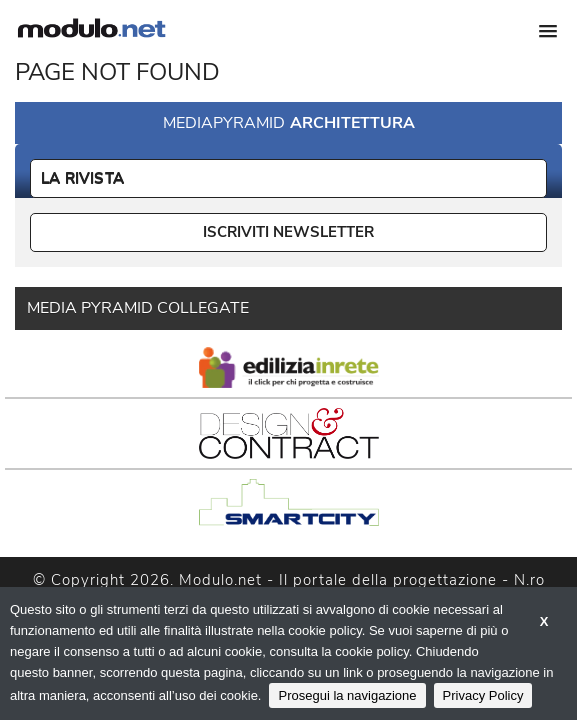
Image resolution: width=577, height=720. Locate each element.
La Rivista (82, 178)
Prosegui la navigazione (347, 695)
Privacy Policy (483, 695)
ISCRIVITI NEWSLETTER (288, 232)
